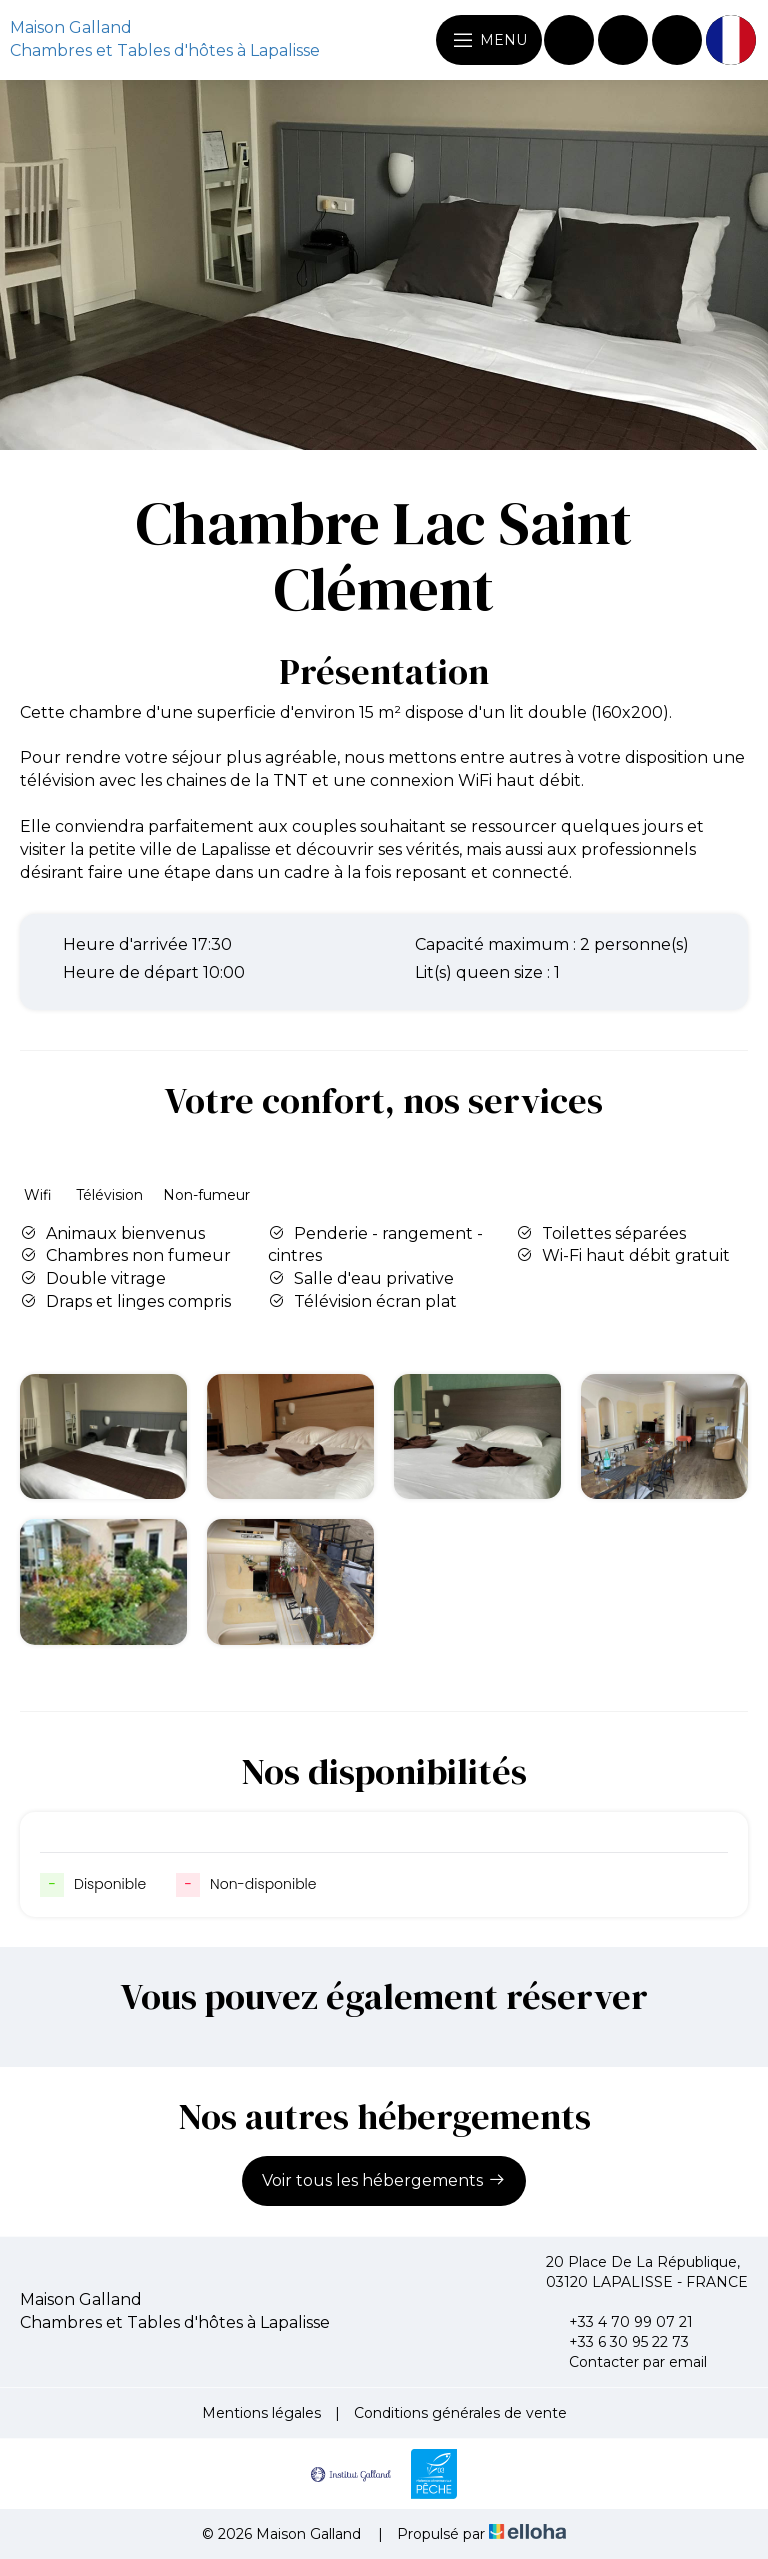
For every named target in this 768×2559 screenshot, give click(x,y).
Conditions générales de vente (460, 2413)
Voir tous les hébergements (384, 2180)
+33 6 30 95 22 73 (617, 2342)
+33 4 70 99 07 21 (619, 2322)
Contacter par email (626, 2362)
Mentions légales (261, 2413)
